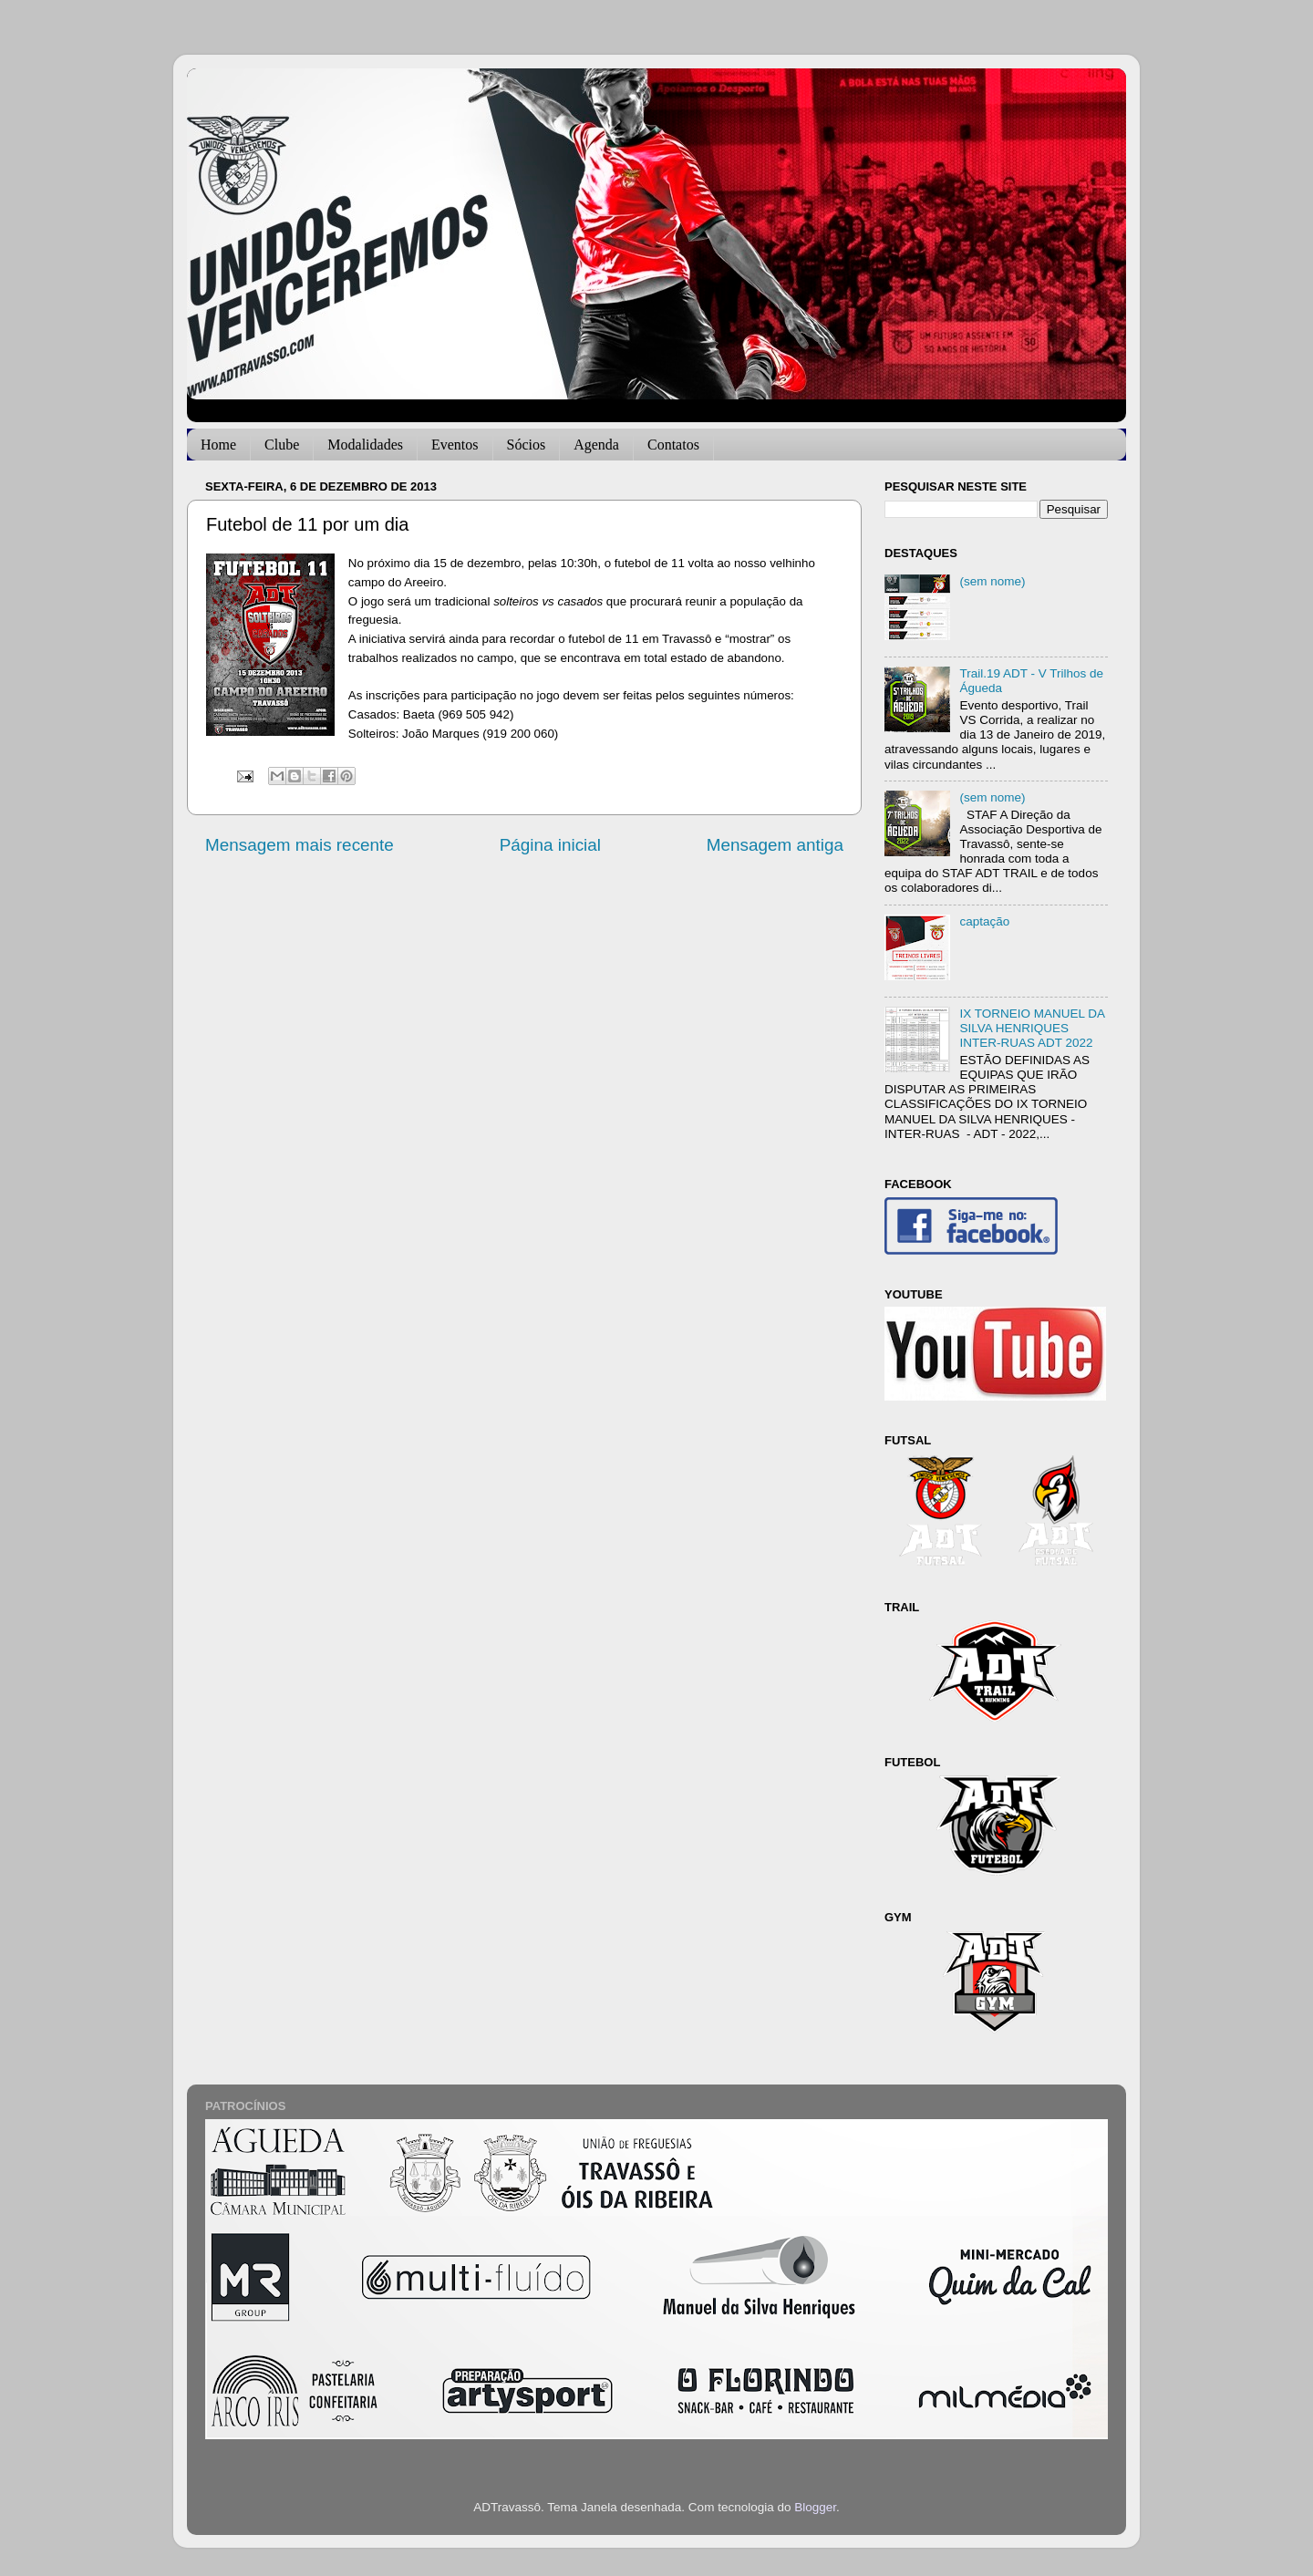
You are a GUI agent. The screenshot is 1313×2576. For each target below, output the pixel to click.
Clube (281, 444)
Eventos (455, 444)
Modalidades (365, 444)
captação (984, 921)
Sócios (526, 444)
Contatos (673, 444)
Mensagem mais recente (299, 844)
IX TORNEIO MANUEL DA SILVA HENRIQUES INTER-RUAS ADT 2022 (1031, 1028)
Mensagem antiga (775, 844)
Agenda (596, 444)
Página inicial (550, 844)
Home (218, 444)
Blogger (815, 2507)
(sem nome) (992, 581)
